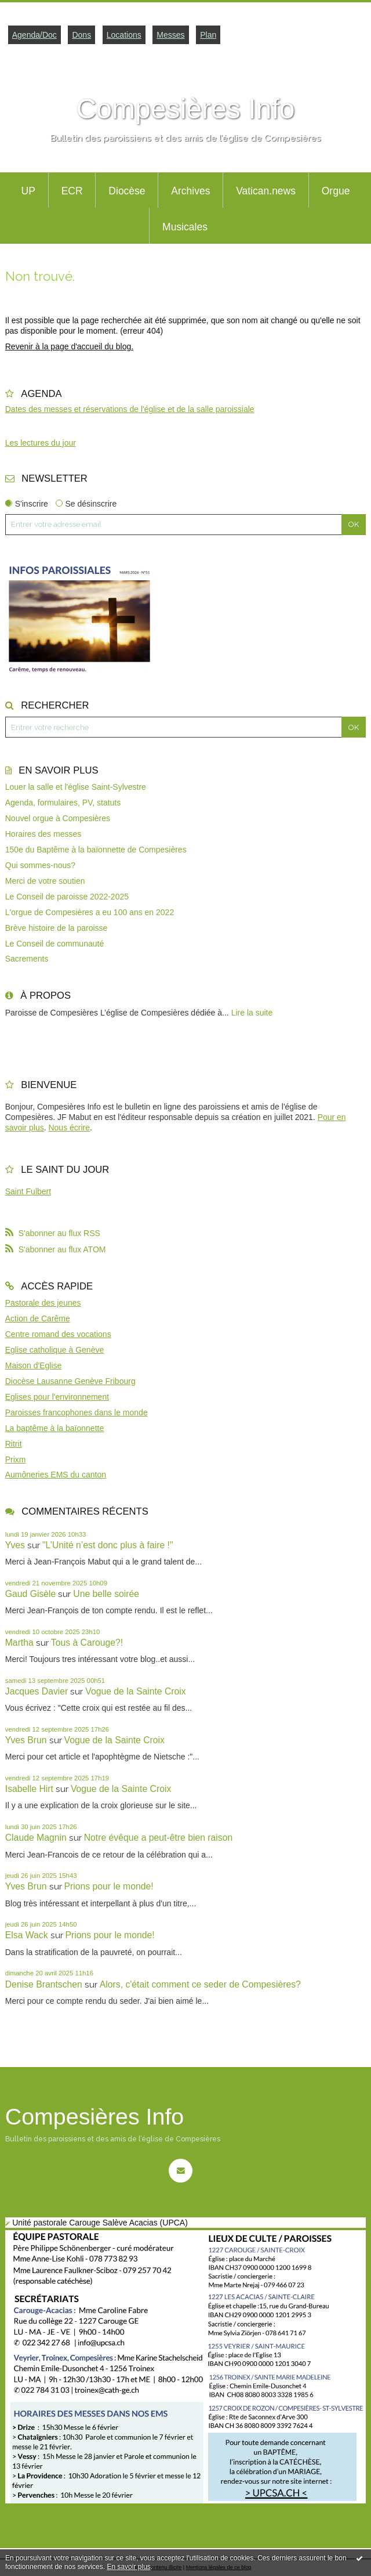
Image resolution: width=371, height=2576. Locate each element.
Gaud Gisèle (30, 1594)
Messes (170, 34)
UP (28, 191)
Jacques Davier (36, 1691)
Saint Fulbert (28, 1191)
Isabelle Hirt (29, 1789)
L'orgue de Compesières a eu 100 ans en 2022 (89, 912)
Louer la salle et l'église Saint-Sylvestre (75, 787)
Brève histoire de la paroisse (56, 928)
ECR (72, 191)
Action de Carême (37, 1318)
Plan (208, 34)
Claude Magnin (36, 1837)
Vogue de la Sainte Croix (135, 1691)
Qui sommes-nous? (40, 865)
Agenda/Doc (34, 34)
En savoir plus (128, 2567)
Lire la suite (252, 1012)
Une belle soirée (106, 1594)
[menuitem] (28, 190)
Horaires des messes (43, 834)
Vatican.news (266, 191)
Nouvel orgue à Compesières (57, 818)
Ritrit (13, 1443)
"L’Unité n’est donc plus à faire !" (107, 1545)
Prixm (15, 1459)
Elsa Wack (26, 1935)
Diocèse (126, 191)
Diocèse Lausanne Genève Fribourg (70, 1381)
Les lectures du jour (40, 442)
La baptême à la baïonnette (54, 1428)
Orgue (336, 191)
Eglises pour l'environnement (57, 1396)
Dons (81, 34)
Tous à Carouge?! (87, 1643)
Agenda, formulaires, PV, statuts (63, 802)
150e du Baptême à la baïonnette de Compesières (96, 849)
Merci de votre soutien (45, 881)
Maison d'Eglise (33, 1365)
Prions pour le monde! (109, 1886)
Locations (124, 34)
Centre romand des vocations (58, 1334)
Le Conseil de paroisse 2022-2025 (67, 896)
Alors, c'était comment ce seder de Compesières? (200, 1984)
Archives (190, 191)
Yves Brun (26, 1740)
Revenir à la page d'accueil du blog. (69, 346)
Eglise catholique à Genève (54, 1349)
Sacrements (27, 958)
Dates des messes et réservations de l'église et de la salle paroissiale (129, 409)
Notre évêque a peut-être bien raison (158, 1837)
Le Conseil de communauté (54, 943)
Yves (15, 1545)
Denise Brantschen (43, 1984)
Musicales (185, 227)
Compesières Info (185, 108)
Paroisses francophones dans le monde (76, 1412)
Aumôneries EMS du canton (55, 1474)
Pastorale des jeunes (43, 1302)
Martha (19, 1643)
